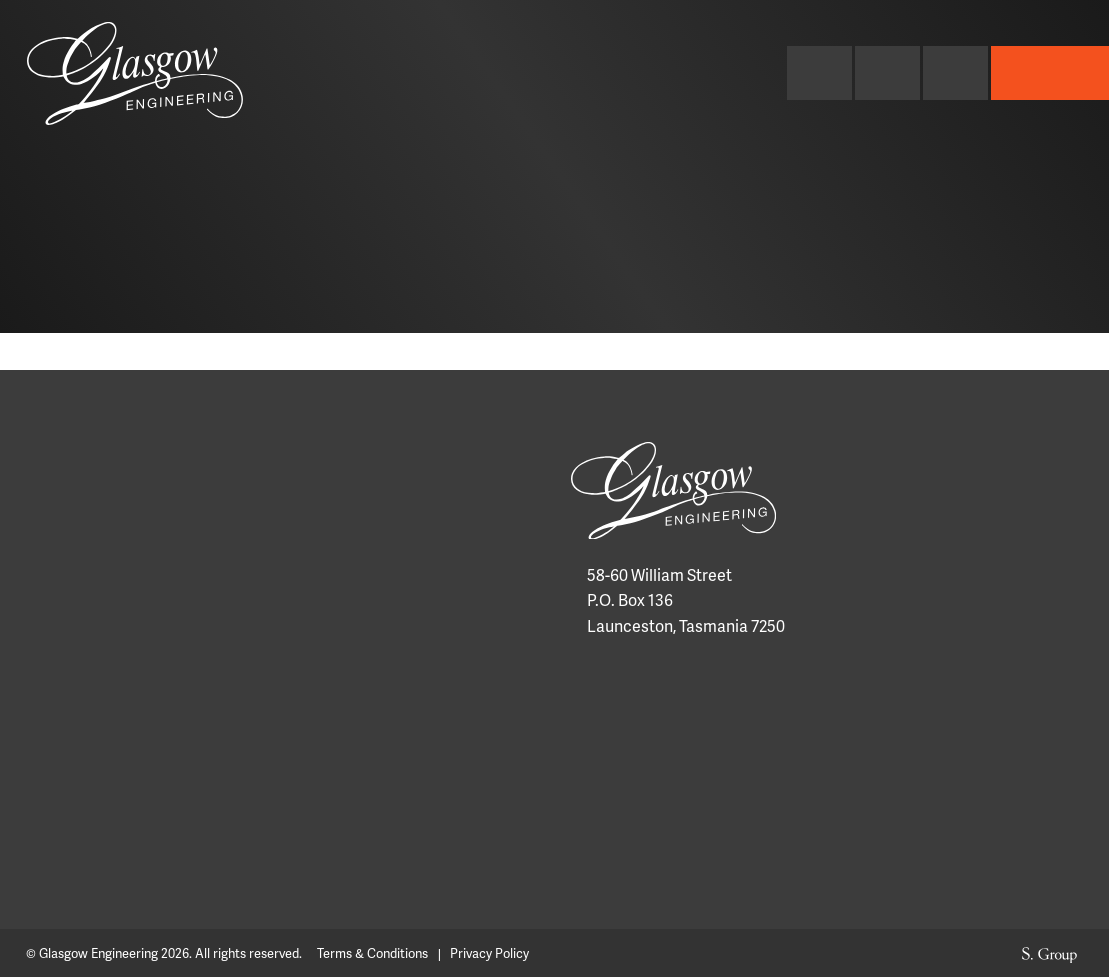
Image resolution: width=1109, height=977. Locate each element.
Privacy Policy (489, 953)
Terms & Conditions (372, 953)
